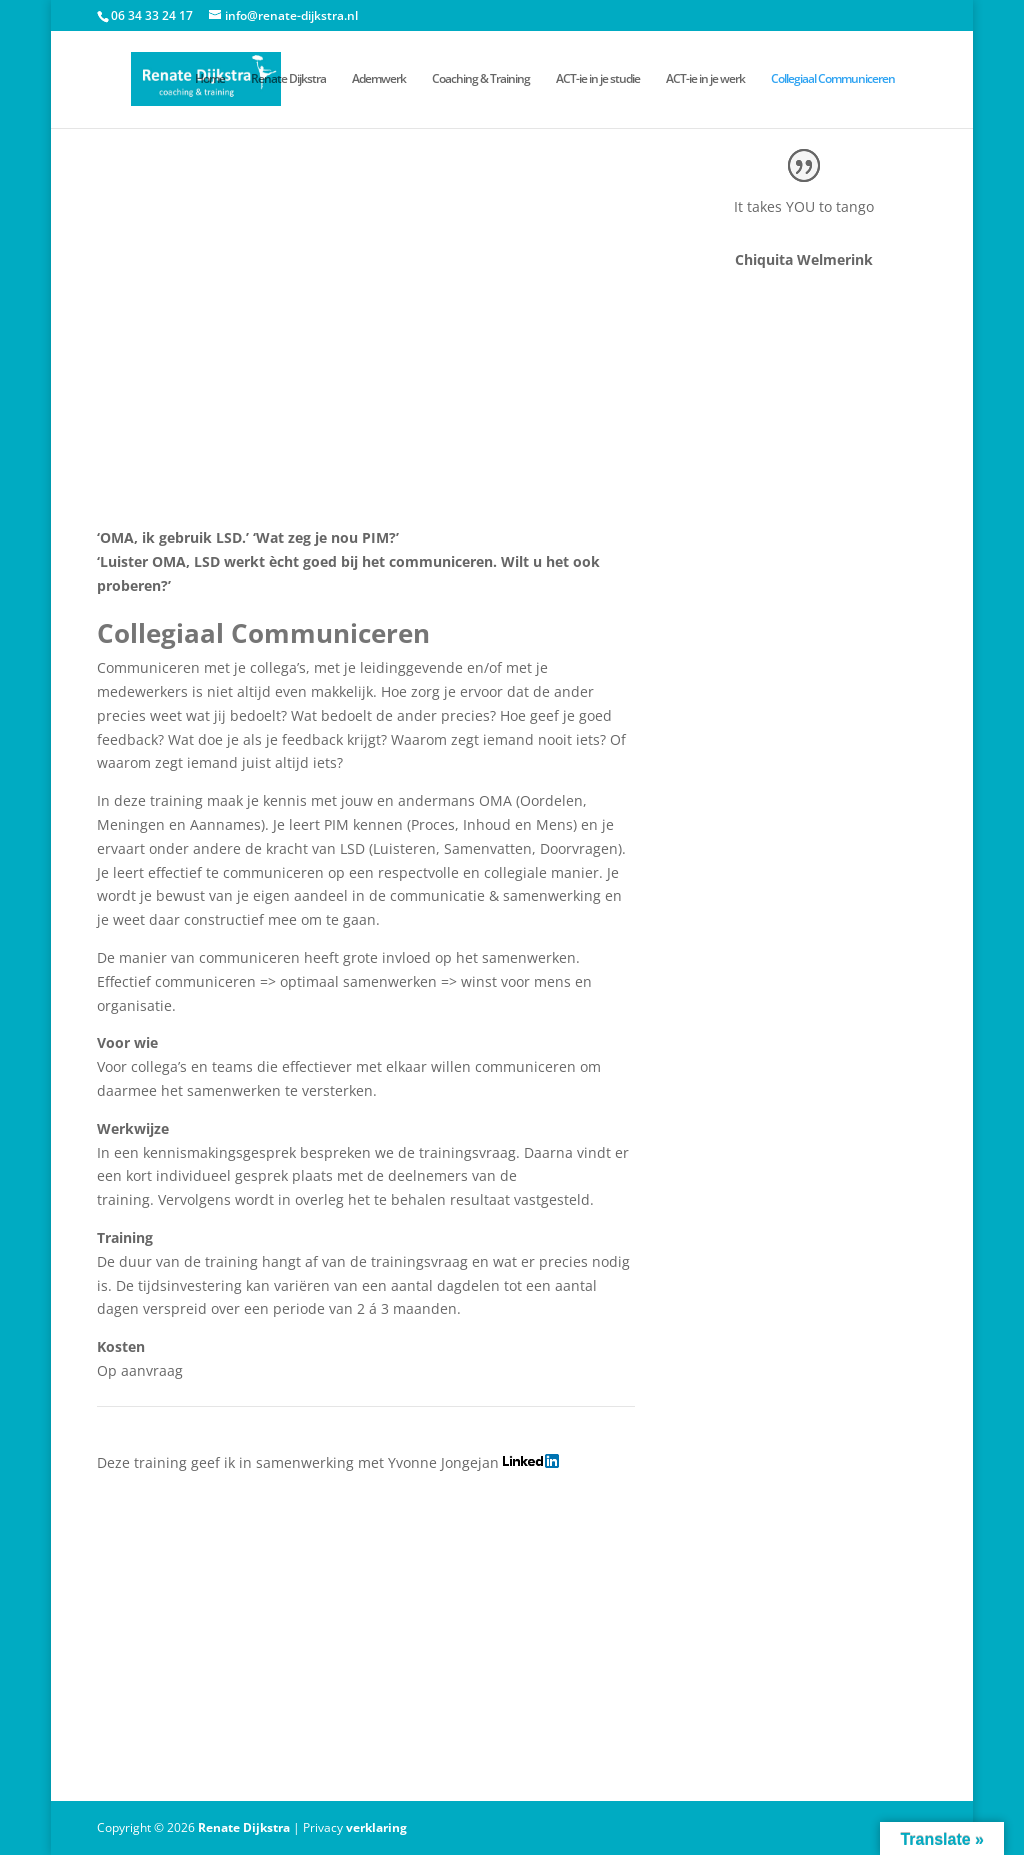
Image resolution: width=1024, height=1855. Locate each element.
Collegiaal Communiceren (833, 79)
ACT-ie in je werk (705, 79)
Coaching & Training (481, 79)
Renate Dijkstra (288, 79)
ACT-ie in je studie (598, 79)
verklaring (376, 1827)
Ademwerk (379, 79)
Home (210, 79)
